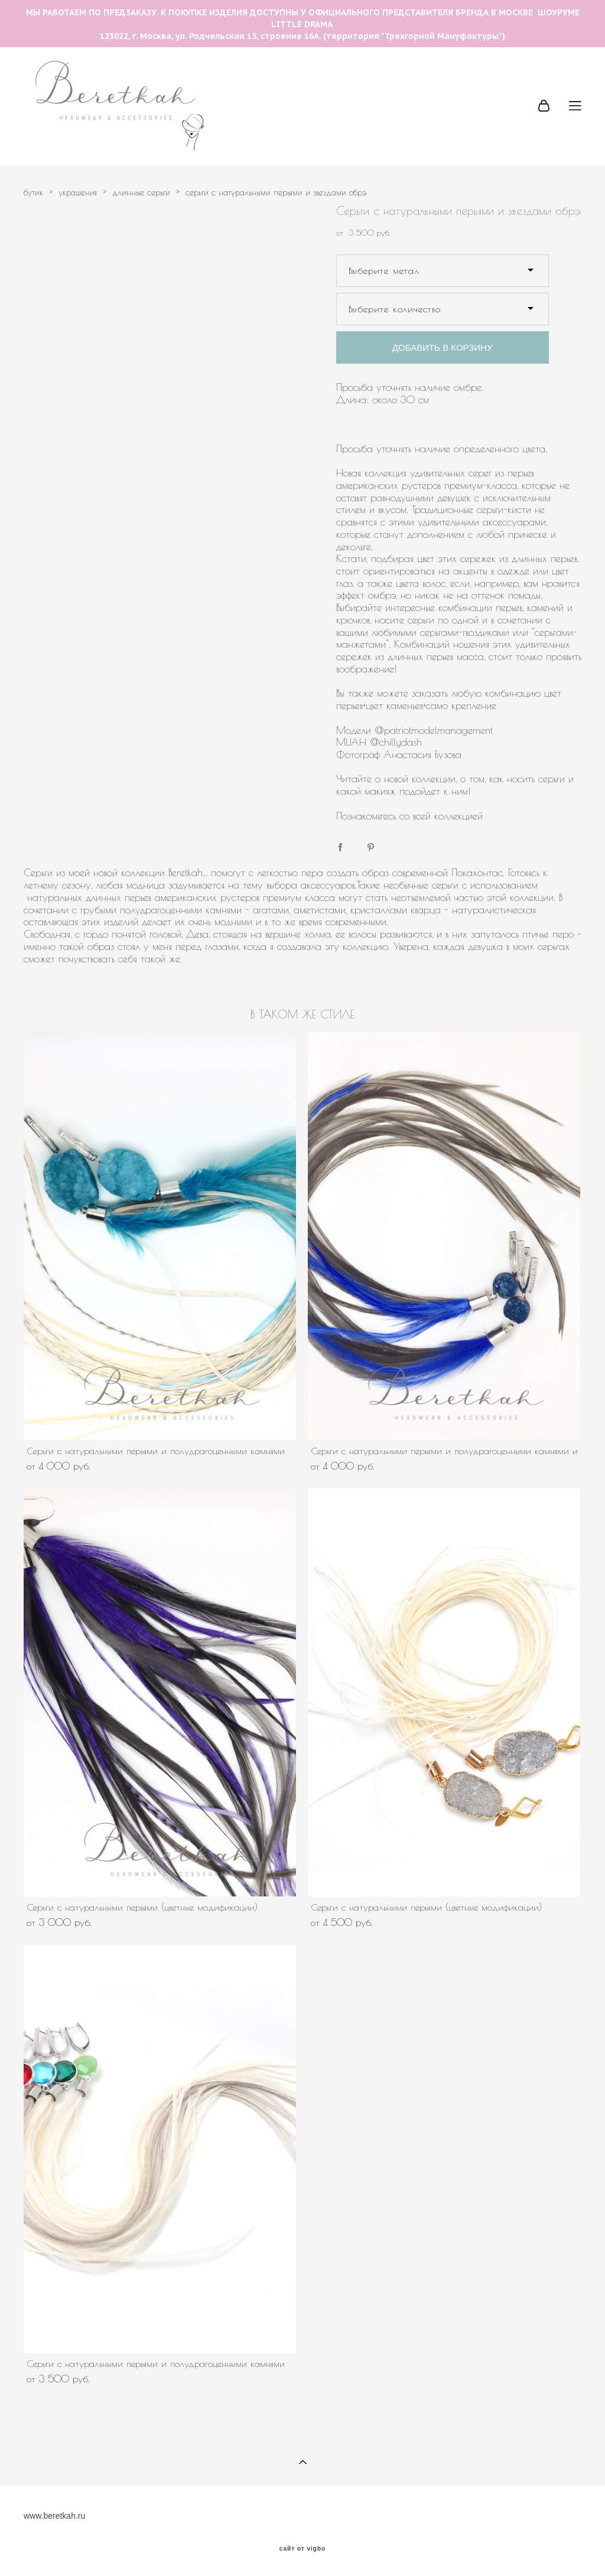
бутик (33, 192)
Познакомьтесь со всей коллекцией (411, 816)
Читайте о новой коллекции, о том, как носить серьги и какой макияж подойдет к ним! (455, 785)
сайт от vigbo (302, 2549)
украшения (77, 192)
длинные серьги (141, 192)
